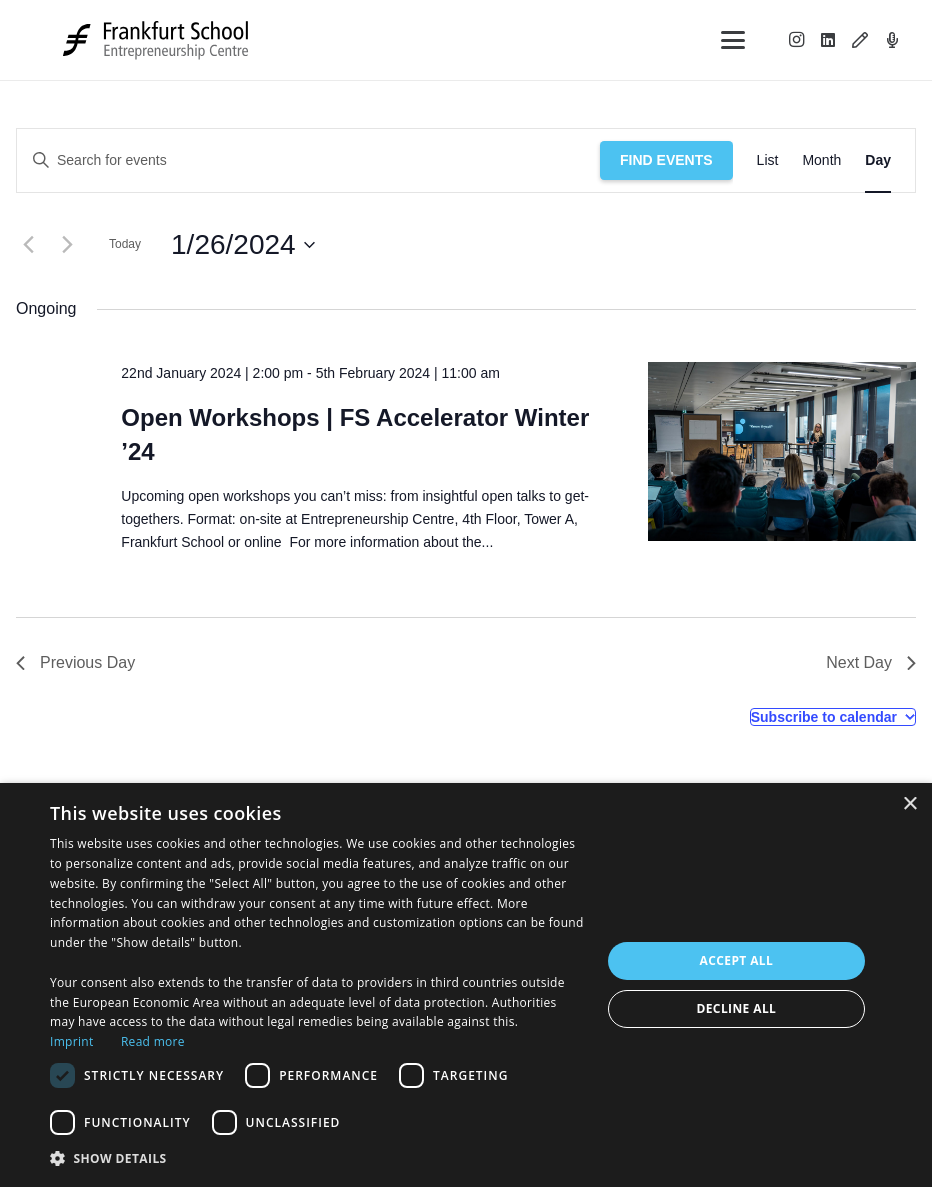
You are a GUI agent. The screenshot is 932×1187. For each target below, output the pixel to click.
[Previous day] (28, 245)
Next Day (871, 662)
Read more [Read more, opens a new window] (153, 1041)
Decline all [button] (736, 1008)
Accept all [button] (737, 960)
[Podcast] (892, 40)
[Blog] (860, 40)
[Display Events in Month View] (821, 160)
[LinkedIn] (828, 40)
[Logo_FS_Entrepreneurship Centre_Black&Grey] (158, 40)
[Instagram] (796, 40)
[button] (733, 40)
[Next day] (67, 245)
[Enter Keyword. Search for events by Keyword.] (308, 160)
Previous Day (75, 662)
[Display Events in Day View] (878, 160)
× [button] (909, 804)
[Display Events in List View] (768, 160)
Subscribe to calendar (824, 717)
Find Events (666, 160)
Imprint (71, 1041)
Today (125, 244)
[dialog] (466, 985)
